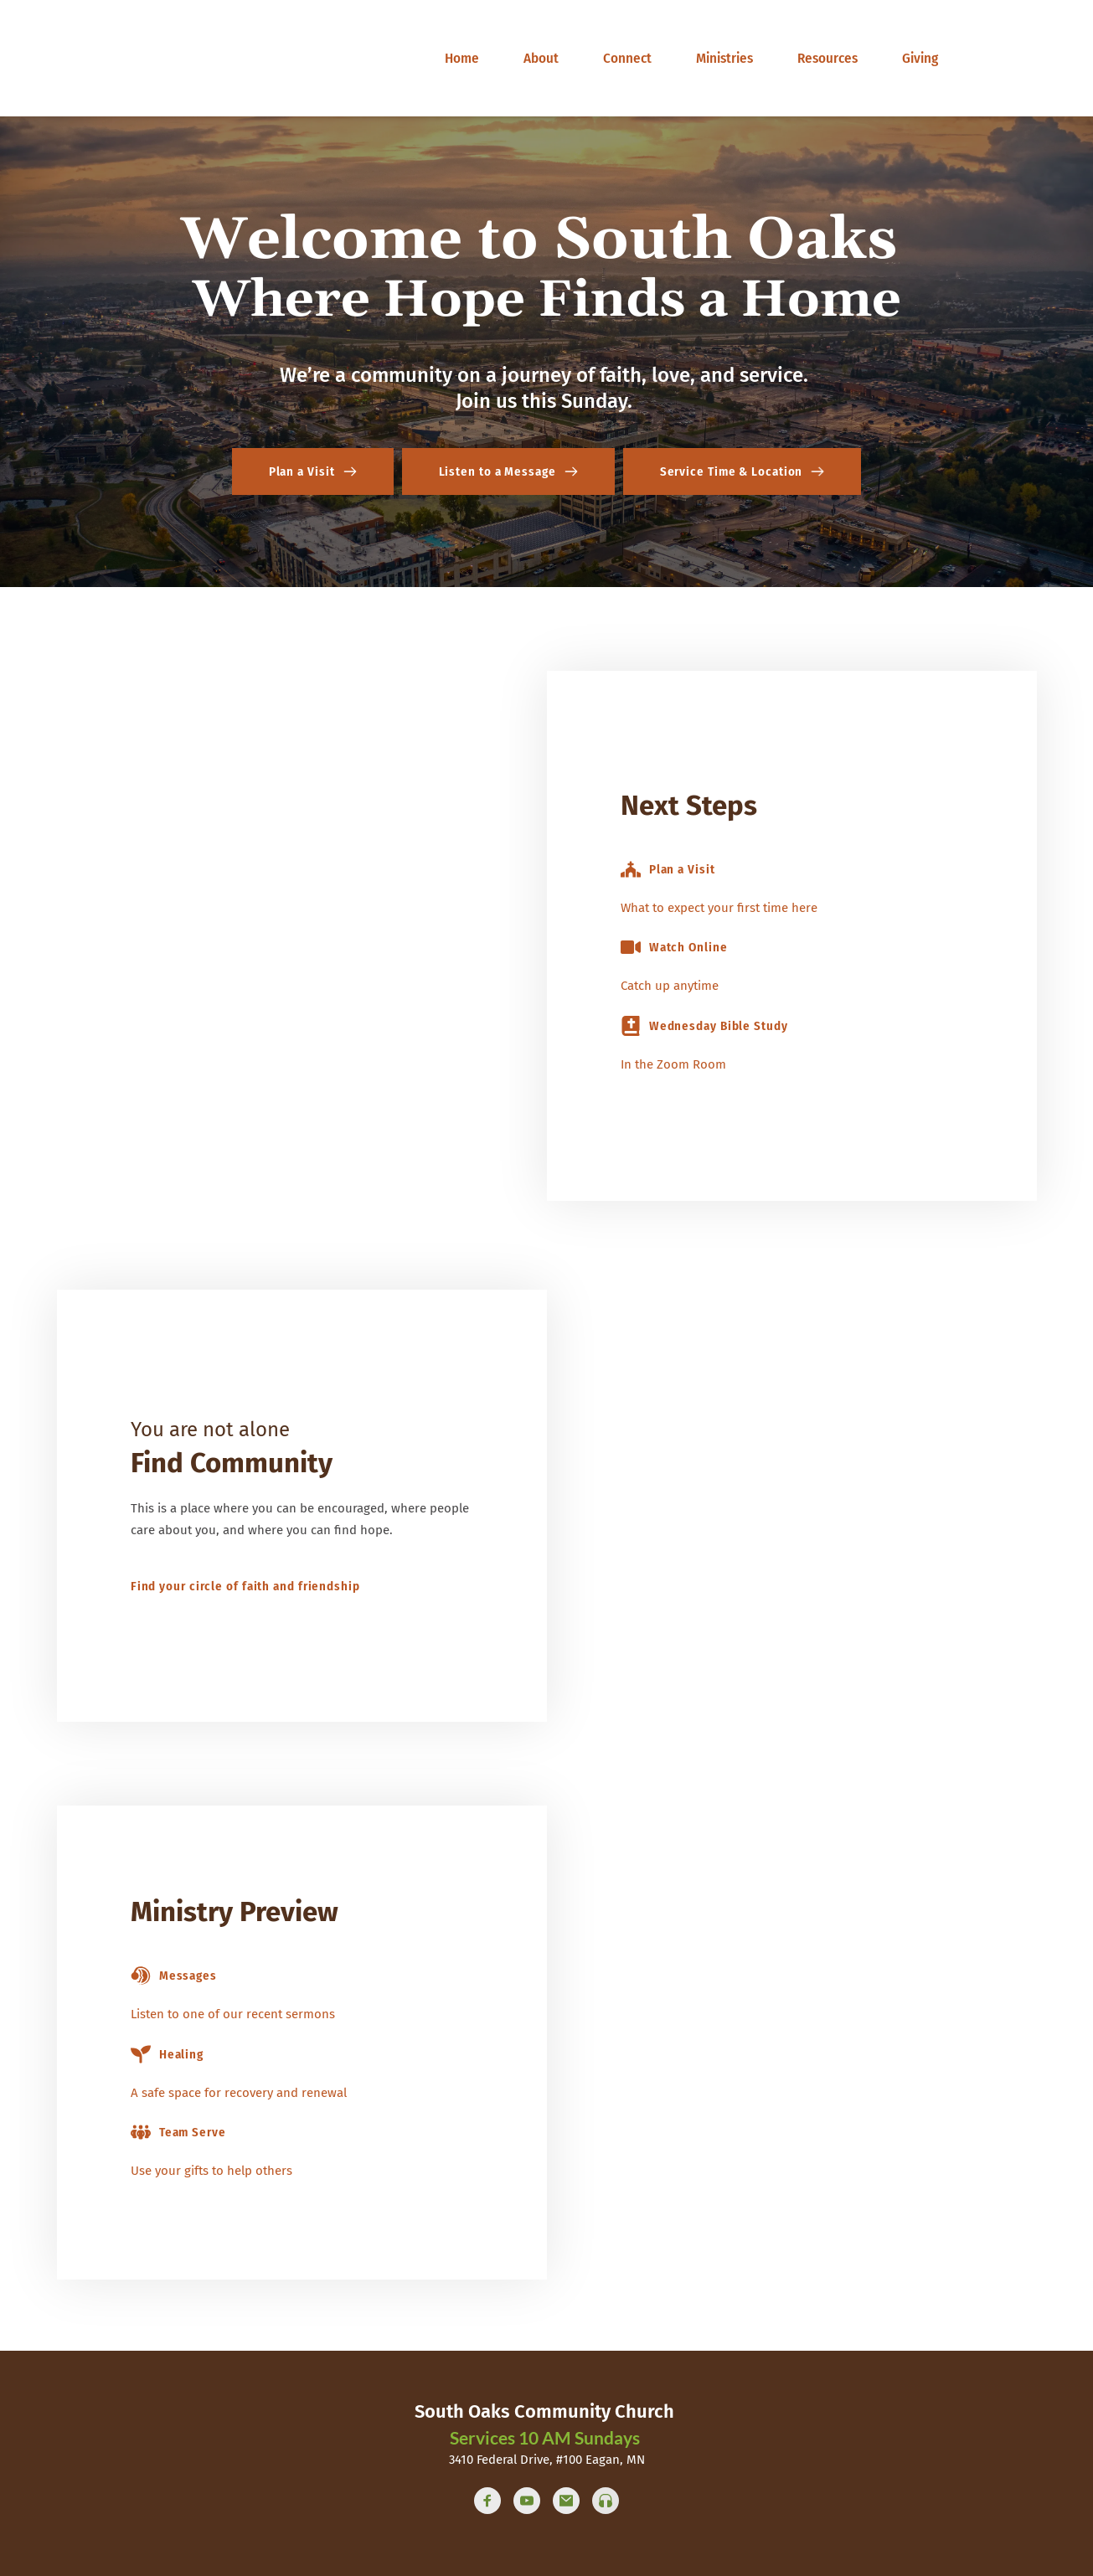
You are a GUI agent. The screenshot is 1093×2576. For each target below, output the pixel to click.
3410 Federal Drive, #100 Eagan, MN (547, 2459)
